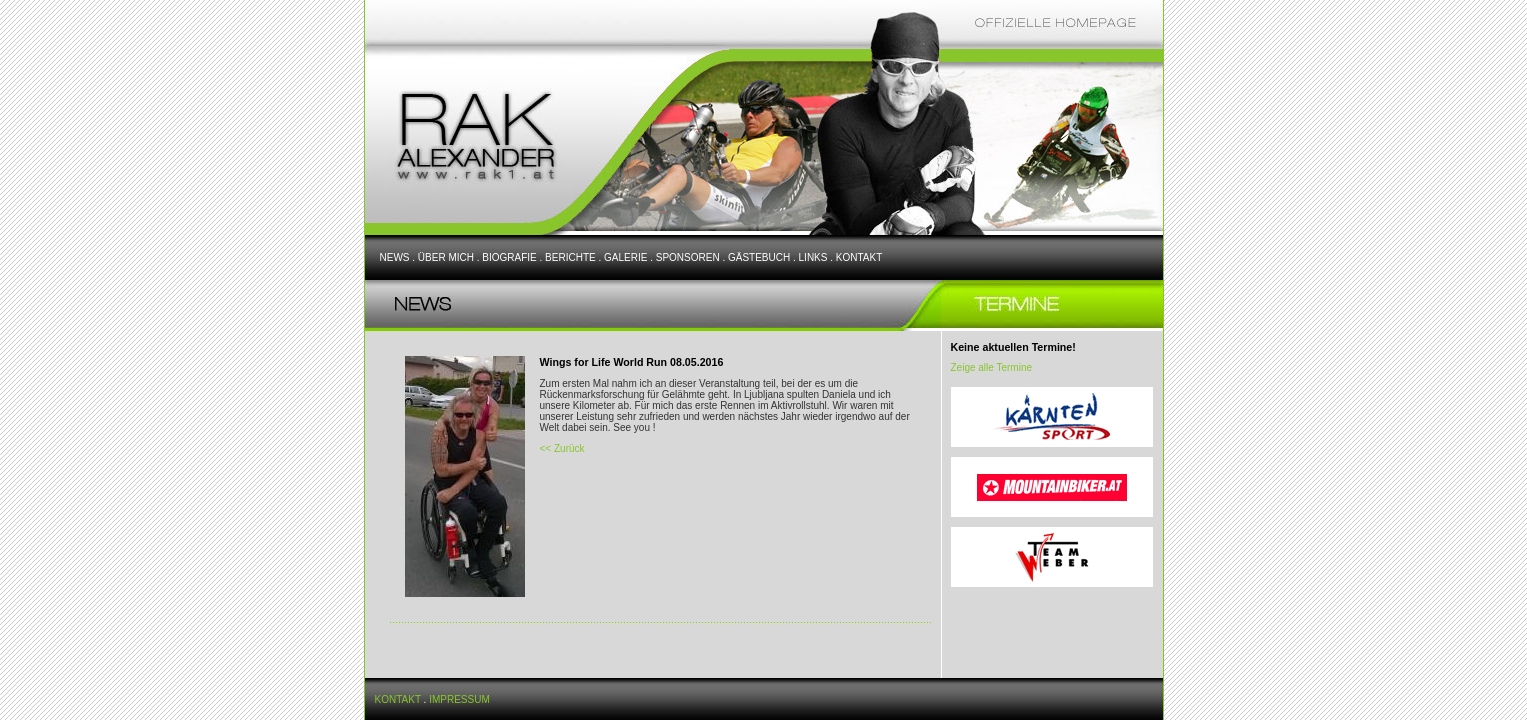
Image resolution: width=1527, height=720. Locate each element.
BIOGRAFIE (509, 257)
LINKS (813, 257)
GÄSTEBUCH (759, 257)
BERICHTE (570, 257)
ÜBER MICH (446, 257)
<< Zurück (562, 448)
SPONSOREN (688, 257)
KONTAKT (859, 257)
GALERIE (625, 257)
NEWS (395, 257)
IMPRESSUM (459, 699)
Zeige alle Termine (992, 367)
